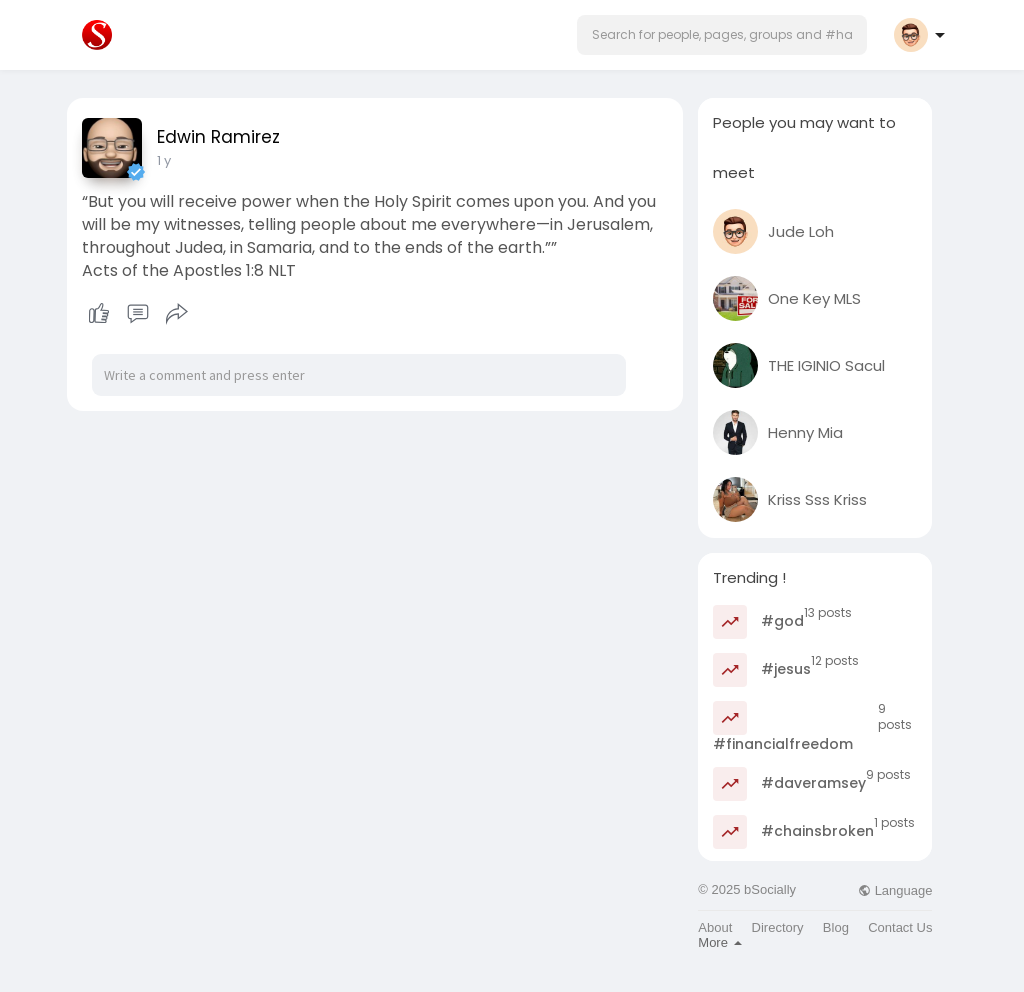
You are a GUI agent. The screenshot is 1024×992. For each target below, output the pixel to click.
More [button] (719, 942)
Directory (778, 927)
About (715, 927)
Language (895, 890)
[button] (722, 35)
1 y (164, 160)
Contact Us (900, 927)
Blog (836, 927)
